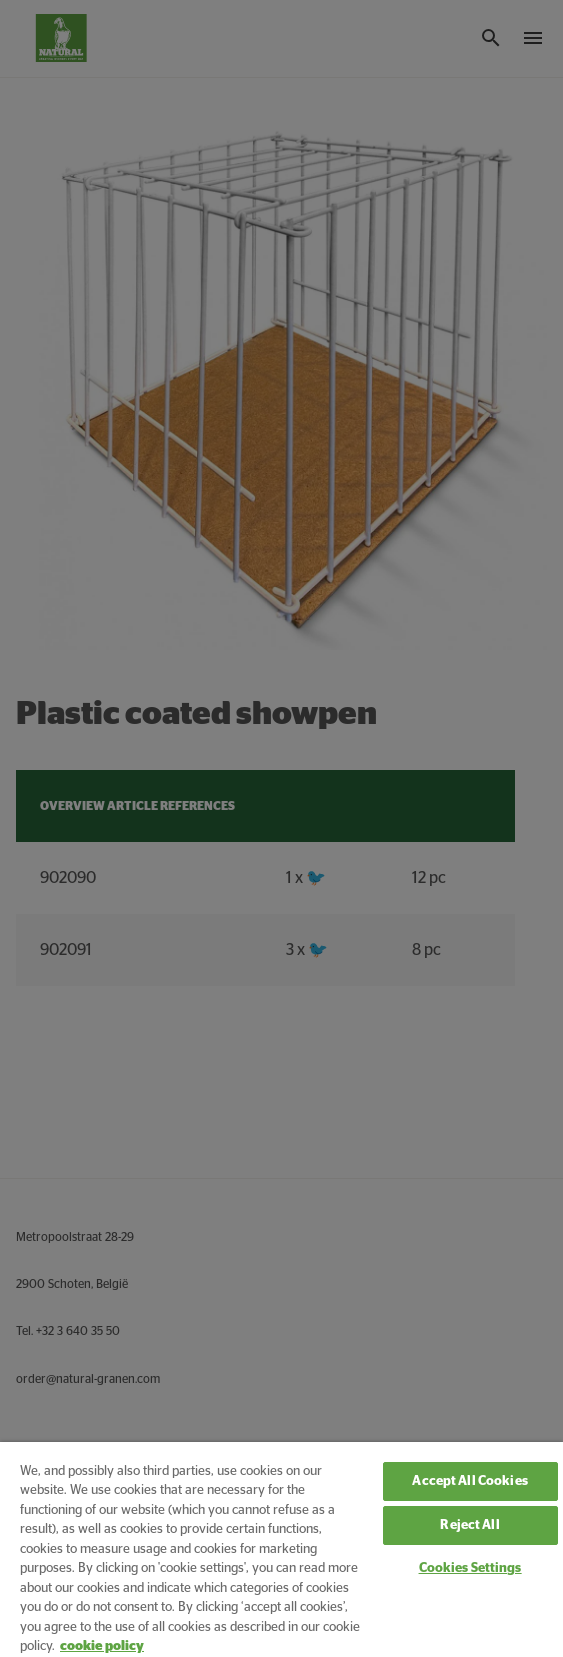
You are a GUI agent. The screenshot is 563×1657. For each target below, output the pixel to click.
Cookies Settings (470, 1568)
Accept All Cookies (469, 1481)
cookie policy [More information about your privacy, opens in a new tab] (102, 1646)
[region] (281, 1549)
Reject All (469, 1525)
